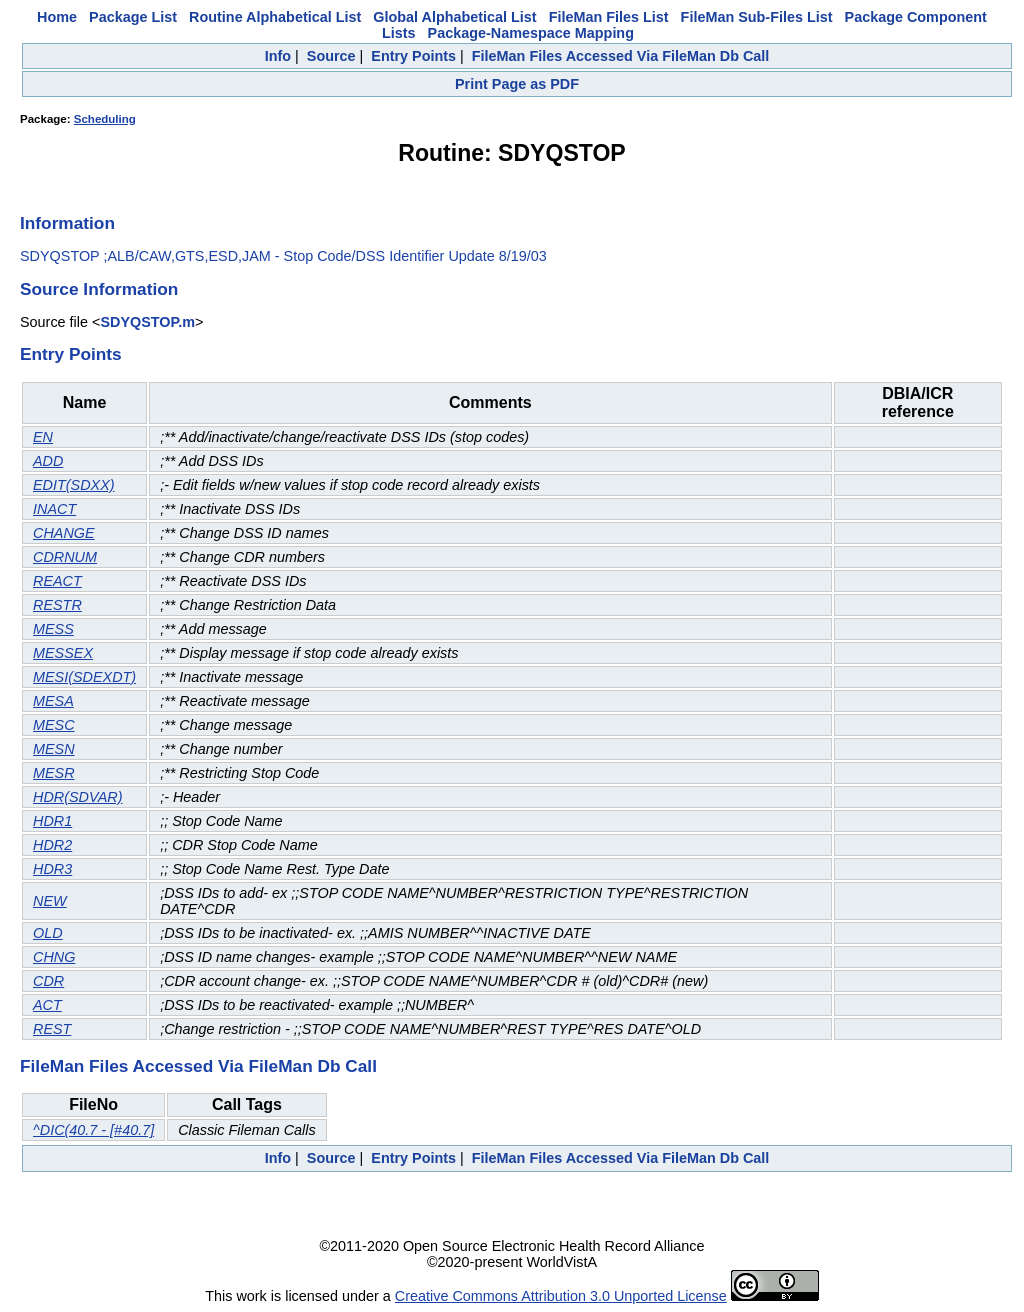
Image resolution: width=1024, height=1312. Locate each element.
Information (67, 223)
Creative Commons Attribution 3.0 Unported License (561, 1296)
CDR (48, 981)
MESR (54, 773)
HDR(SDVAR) (78, 797)
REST (52, 1029)
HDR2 (52, 845)
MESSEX (63, 653)
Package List (133, 17)
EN (43, 437)
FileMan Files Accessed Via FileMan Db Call (621, 56)
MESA (53, 701)
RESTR (57, 605)
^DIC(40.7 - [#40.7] (93, 1130)
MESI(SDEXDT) (84, 677)
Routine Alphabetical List (275, 17)
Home (57, 17)
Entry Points (413, 56)
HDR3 (52, 869)
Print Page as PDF (517, 84)
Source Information (99, 289)
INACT (54, 509)
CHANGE (64, 533)
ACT (47, 1005)
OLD (48, 933)
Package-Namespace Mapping (531, 33)
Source (331, 56)
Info (278, 56)
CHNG (54, 957)
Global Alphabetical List (454, 17)
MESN (54, 749)
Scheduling (105, 119)
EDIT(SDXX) (74, 485)
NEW (50, 901)
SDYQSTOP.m (147, 322)
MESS (53, 629)
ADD (48, 461)
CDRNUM (65, 557)
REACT (57, 581)
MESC (54, 725)
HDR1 (52, 821)
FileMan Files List (609, 17)
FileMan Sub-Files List (757, 17)
